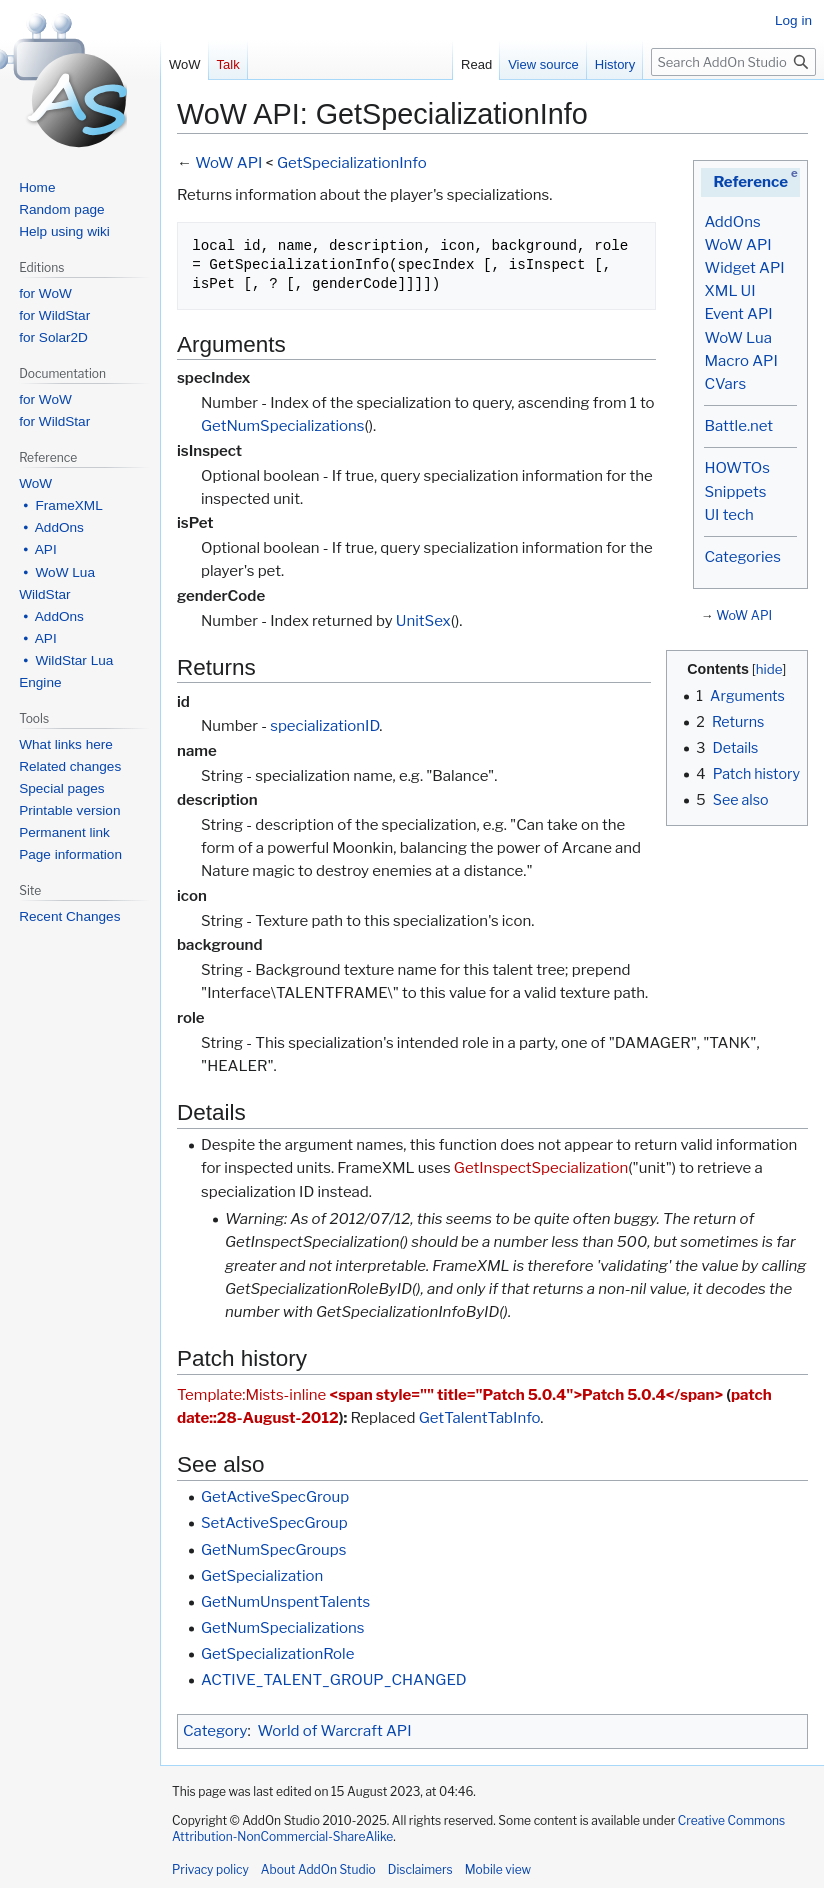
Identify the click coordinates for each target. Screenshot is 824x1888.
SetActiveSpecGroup (274, 1523)
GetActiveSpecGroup (275, 1497)
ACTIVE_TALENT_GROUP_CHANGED (334, 1680)
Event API (738, 314)
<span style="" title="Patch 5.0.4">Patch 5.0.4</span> (527, 1395)
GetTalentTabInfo (479, 1418)
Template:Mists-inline (251, 1395)
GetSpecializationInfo (352, 163)
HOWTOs (736, 468)
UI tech (728, 515)
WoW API (737, 245)
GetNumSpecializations (283, 426)
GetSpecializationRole (277, 1654)
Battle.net (738, 426)
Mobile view (498, 1869)
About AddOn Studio (318, 1869)
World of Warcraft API (335, 1731)
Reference (750, 182)
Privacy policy (210, 1869)
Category (215, 1731)
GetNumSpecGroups (273, 1550)
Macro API (740, 361)
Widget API (744, 268)
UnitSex (423, 621)
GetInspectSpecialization (541, 1168)
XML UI (729, 291)
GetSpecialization (262, 1576)
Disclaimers (420, 1869)
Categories (742, 557)
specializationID (324, 726)
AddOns (732, 222)
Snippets (735, 492)
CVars (725, 384)
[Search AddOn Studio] (733, 62)
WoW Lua (738, 338)
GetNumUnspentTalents (285, 1602)
